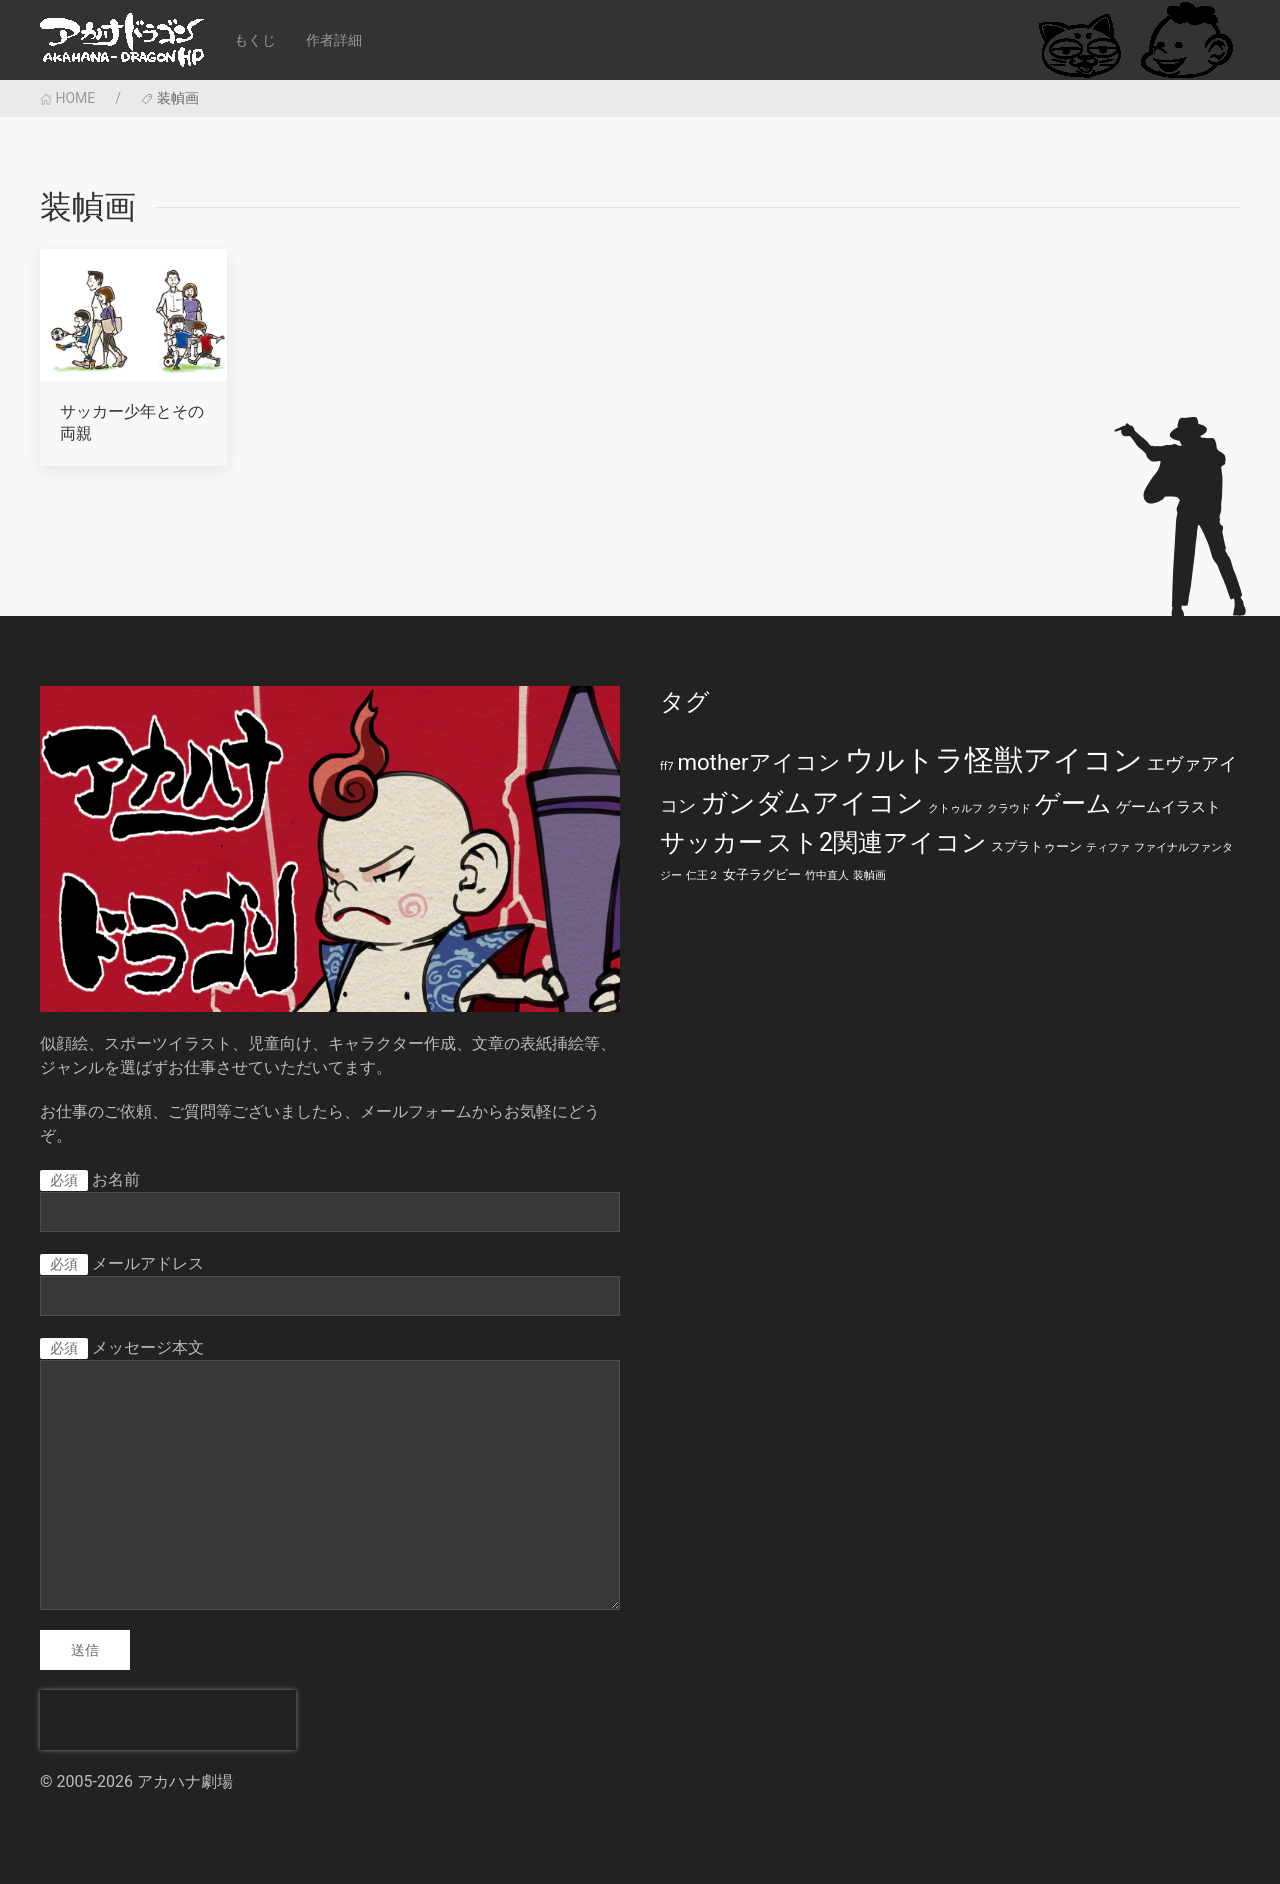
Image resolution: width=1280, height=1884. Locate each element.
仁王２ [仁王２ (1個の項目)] (702, 875)
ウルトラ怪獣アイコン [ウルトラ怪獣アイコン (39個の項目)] (994, 760)
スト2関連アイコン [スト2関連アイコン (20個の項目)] (877, 842)
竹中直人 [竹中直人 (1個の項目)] (827, 875)
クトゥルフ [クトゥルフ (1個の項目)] (955, 808)
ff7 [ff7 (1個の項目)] (666, 766)
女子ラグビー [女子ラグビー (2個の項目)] (762, 874)
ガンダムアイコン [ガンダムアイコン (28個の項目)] (812, 803)
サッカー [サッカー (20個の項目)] (711, 842)
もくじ (255, 40)
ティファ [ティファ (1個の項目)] (1108, 847)
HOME (67, 98)
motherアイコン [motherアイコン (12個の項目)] (758, 762)
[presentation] (168, 1720)
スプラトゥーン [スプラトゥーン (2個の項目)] (1036, 846)
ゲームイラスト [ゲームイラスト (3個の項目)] (1168, 807)
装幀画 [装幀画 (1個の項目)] (869, 875)
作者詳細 (334, 40)
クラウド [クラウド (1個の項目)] (1009, 808)
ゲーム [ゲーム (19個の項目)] (1073, 803)
